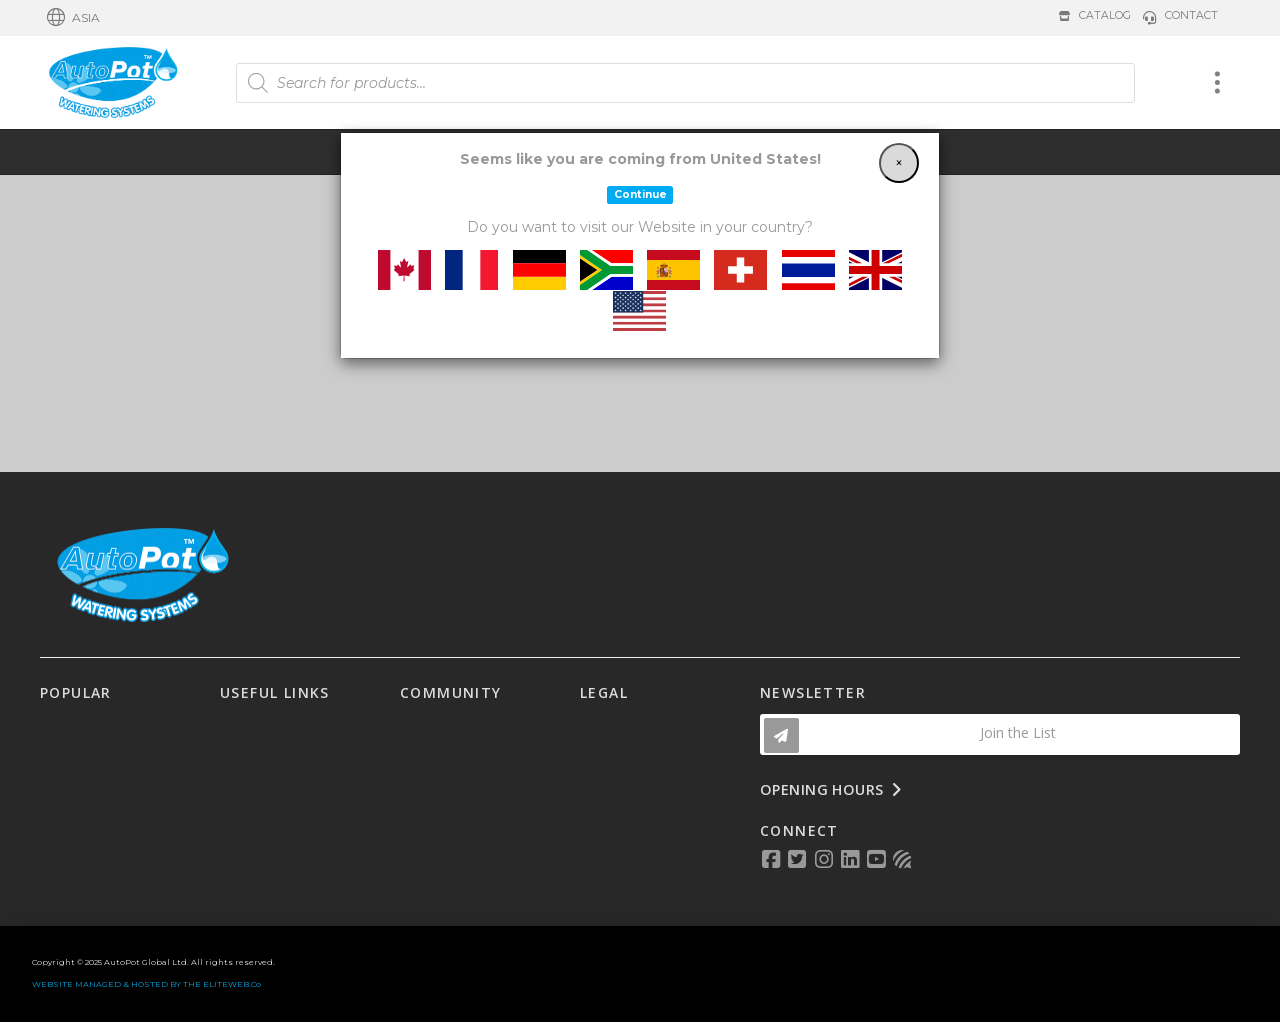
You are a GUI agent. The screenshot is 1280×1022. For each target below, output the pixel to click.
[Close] (899, 163)
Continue (640, 194)
